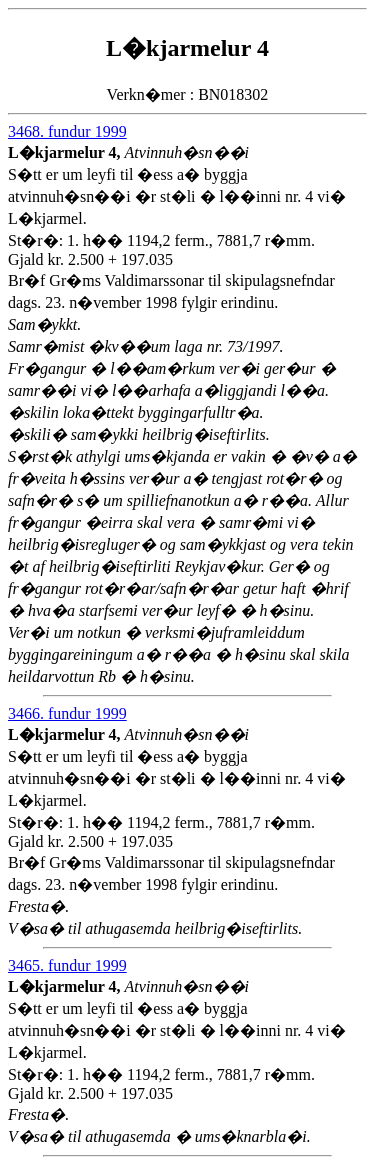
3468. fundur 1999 (67, 131)
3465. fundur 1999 (67, 965)
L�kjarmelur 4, (66, 152)
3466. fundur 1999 (67, 713)
